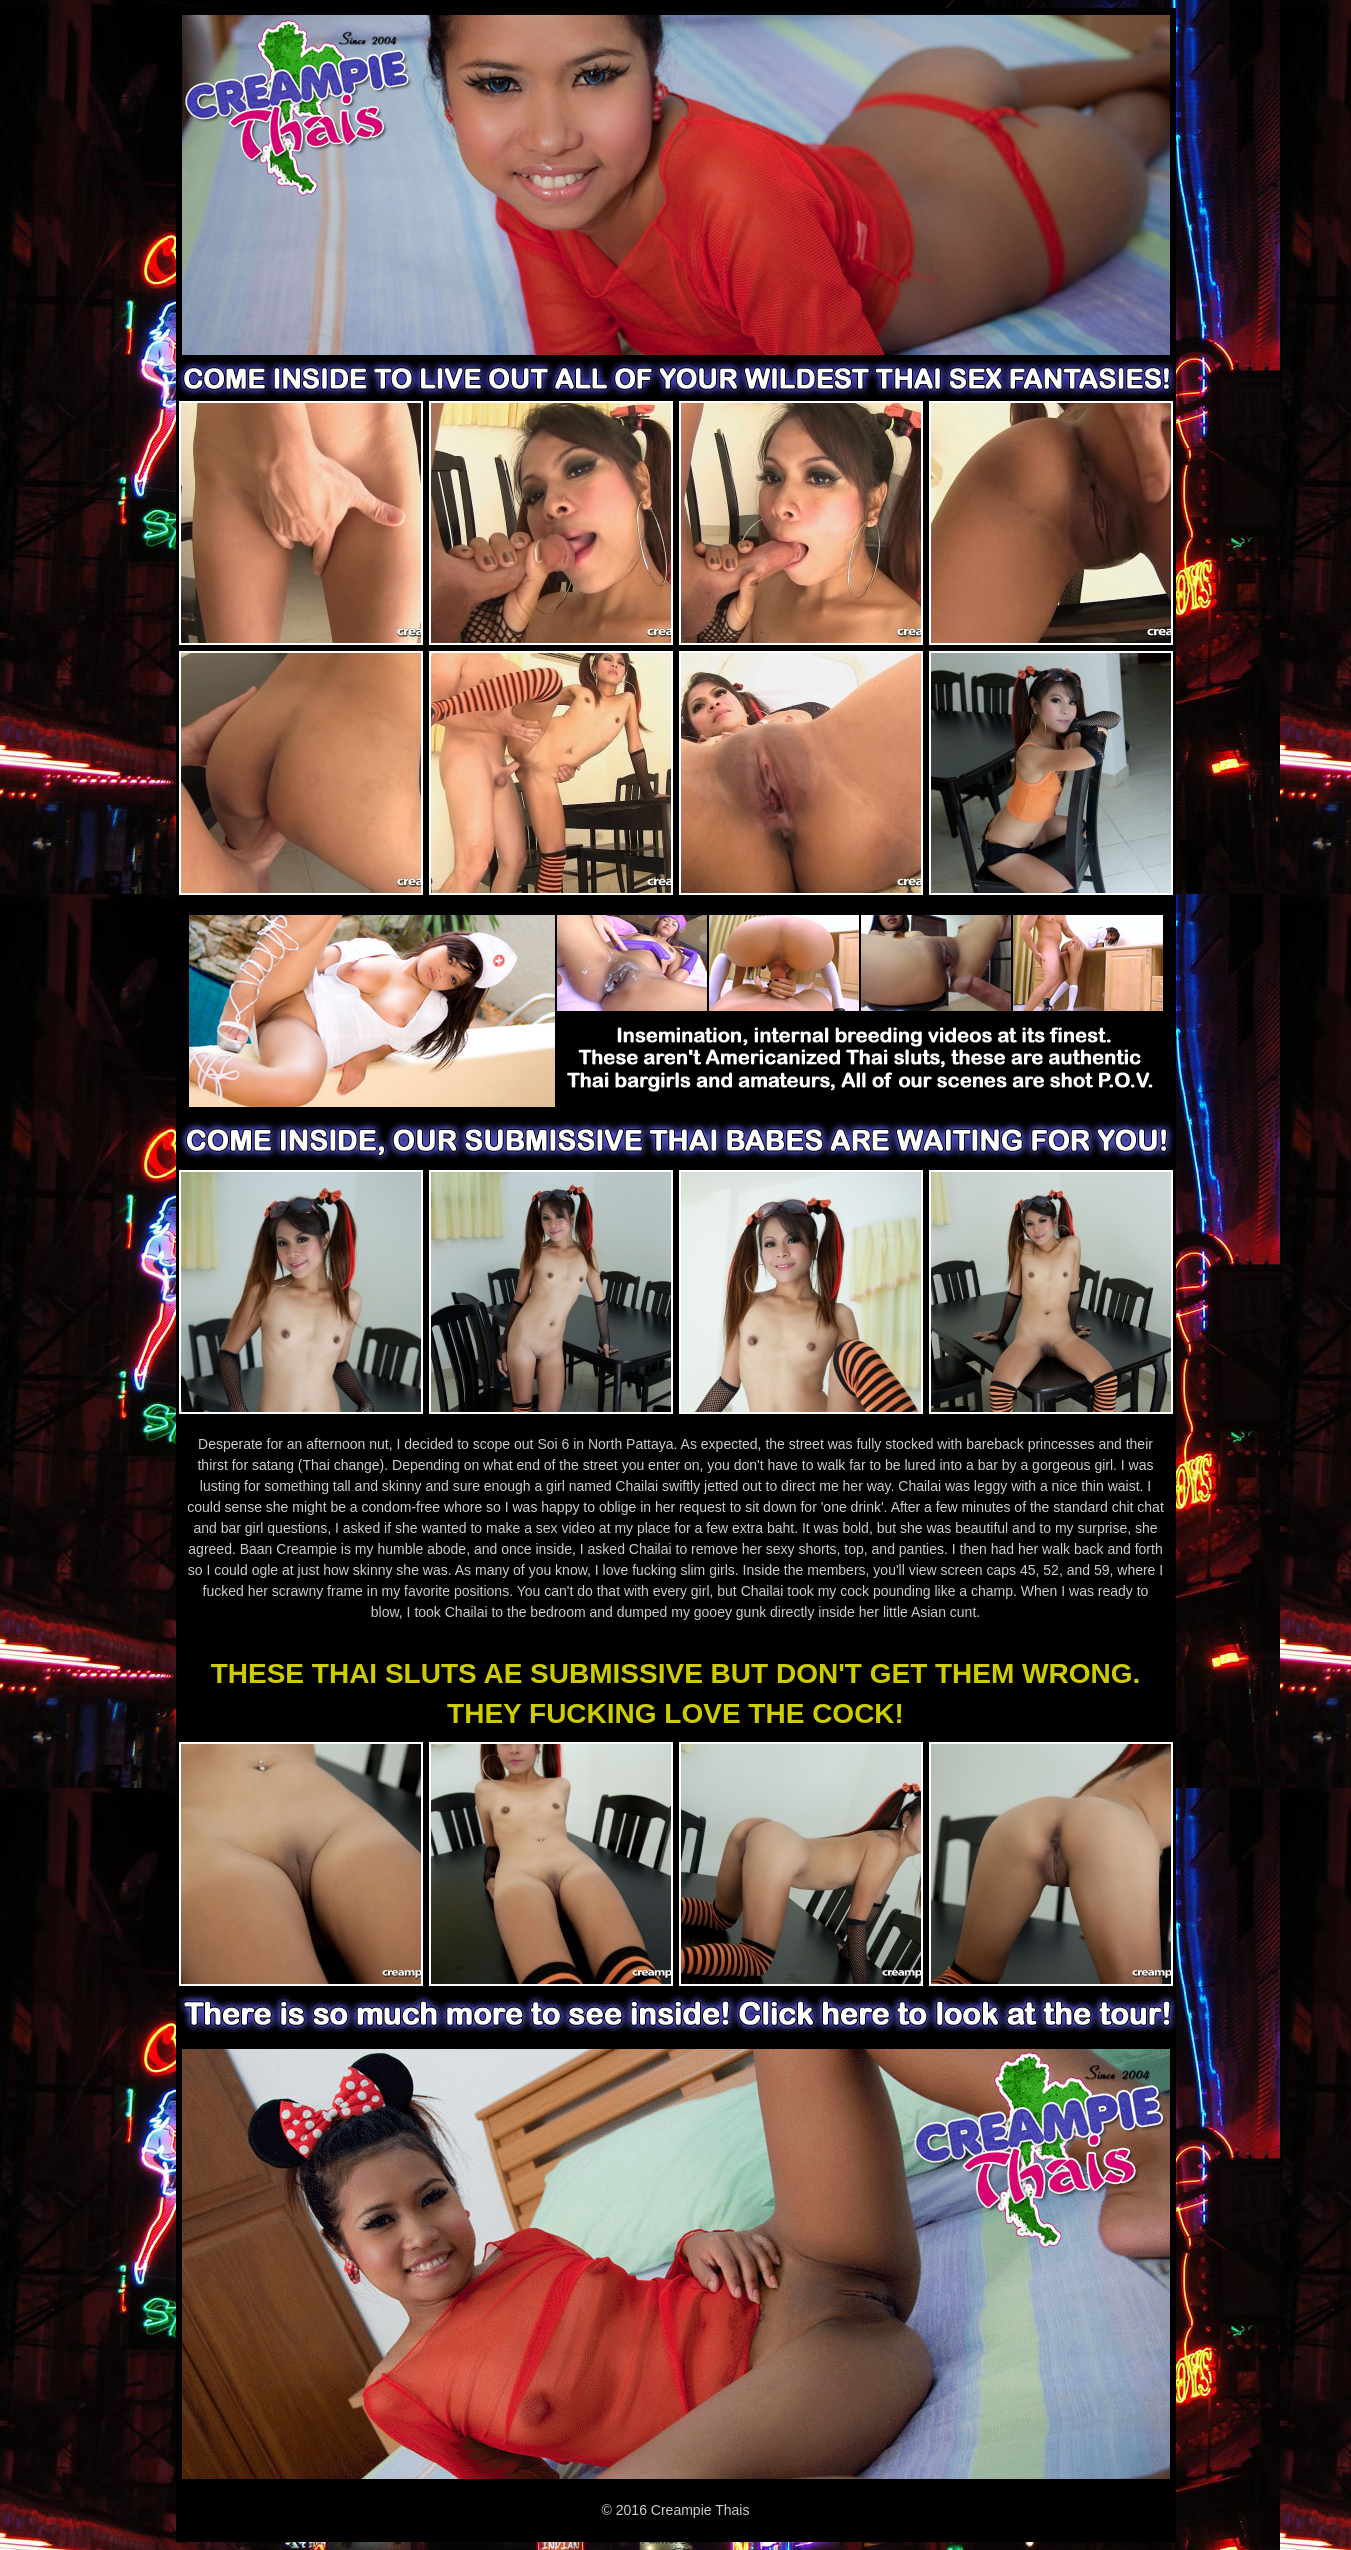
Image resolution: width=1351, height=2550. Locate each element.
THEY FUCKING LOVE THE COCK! (675, 1713)
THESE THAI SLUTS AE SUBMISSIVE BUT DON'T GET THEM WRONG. (676, 1673)
